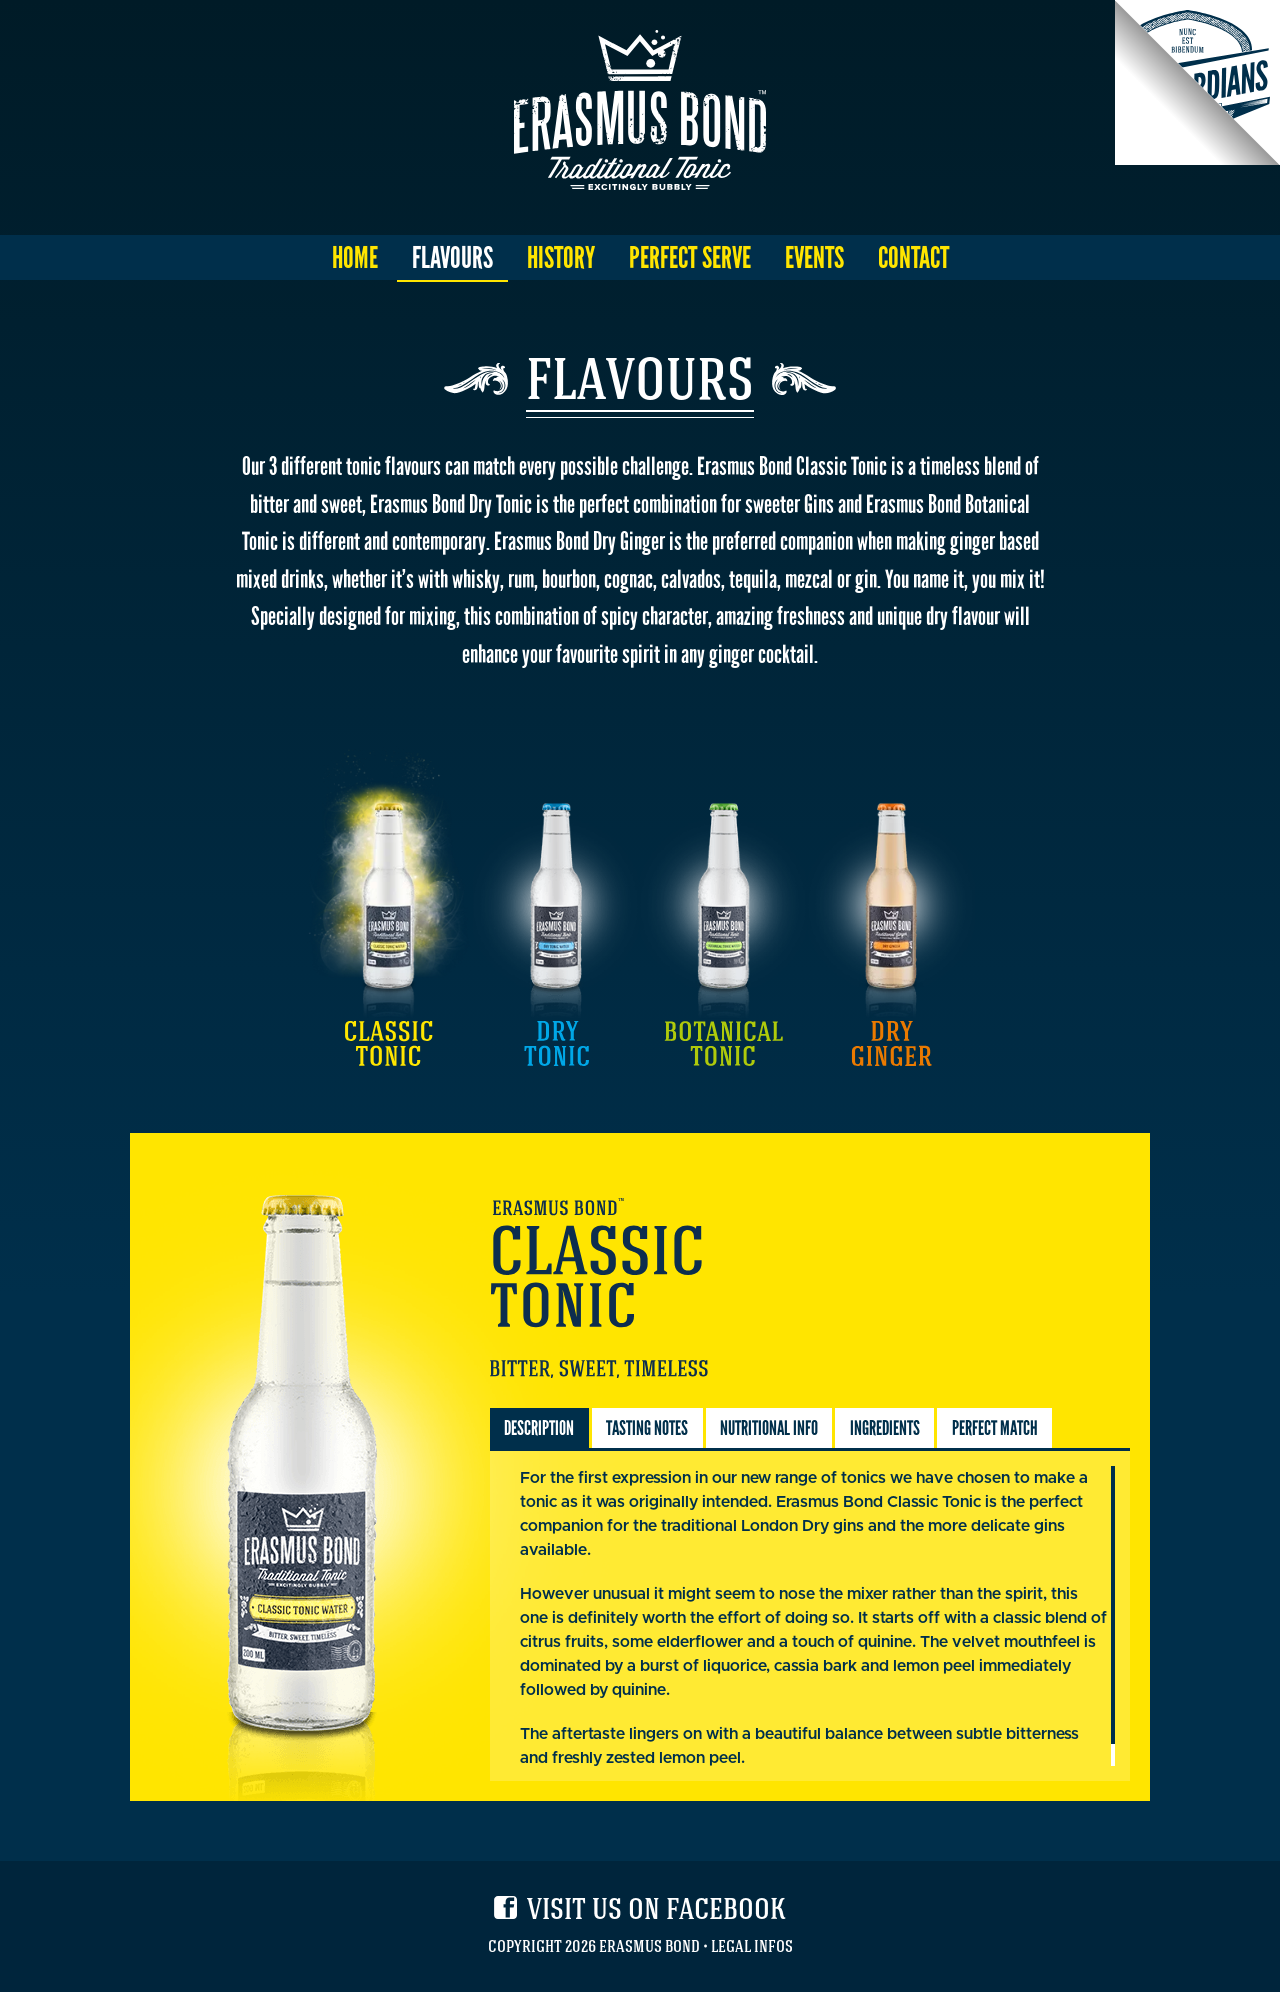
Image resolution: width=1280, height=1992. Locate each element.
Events (814, 257)
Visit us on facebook (656, 1913)
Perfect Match (995, 1428)
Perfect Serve (690, 257)
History (561, 257)
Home (355, 257)
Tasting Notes (647, 1428)
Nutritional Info (769, 1428)
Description (539, 1428)
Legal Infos (752, 1948)
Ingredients (885, 1428)
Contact (913, 257)
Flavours (452, 257)
